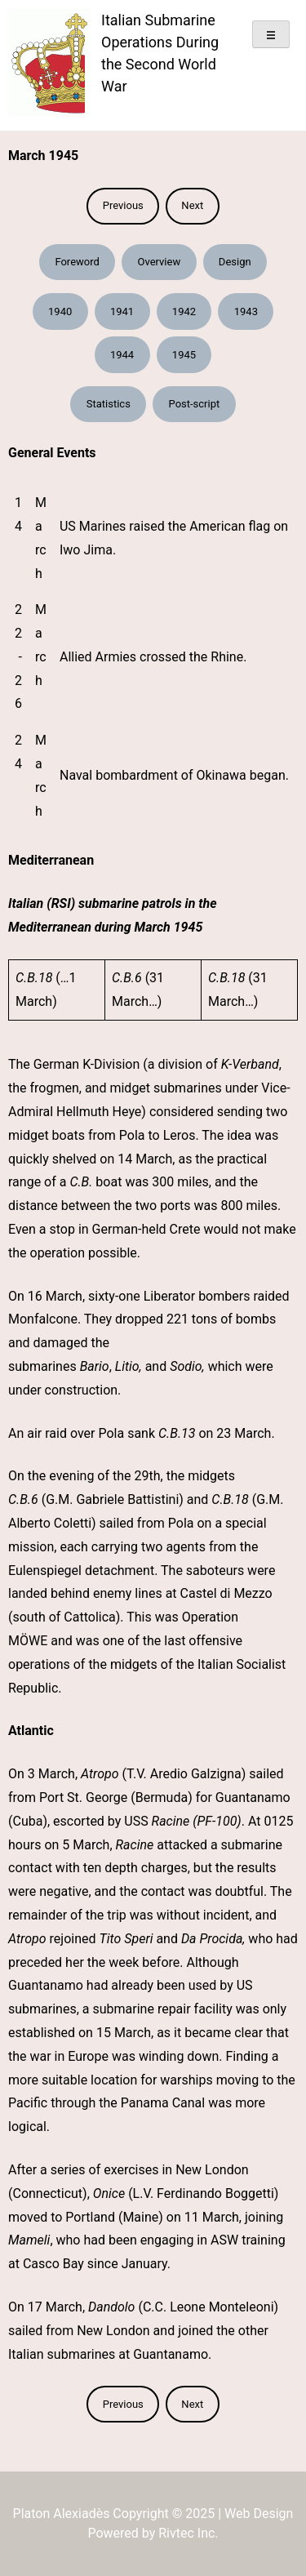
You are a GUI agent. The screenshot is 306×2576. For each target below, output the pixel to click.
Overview (158, 262)
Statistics (108, 404)
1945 (184, 355)
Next (192, 205)
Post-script (194, 404)
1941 (122, 311)
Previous (123, 205)
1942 (184, 311)
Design (235, 262)
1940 (60, 311)
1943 (246, 311)
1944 (122, 355)
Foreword (77, 262)
